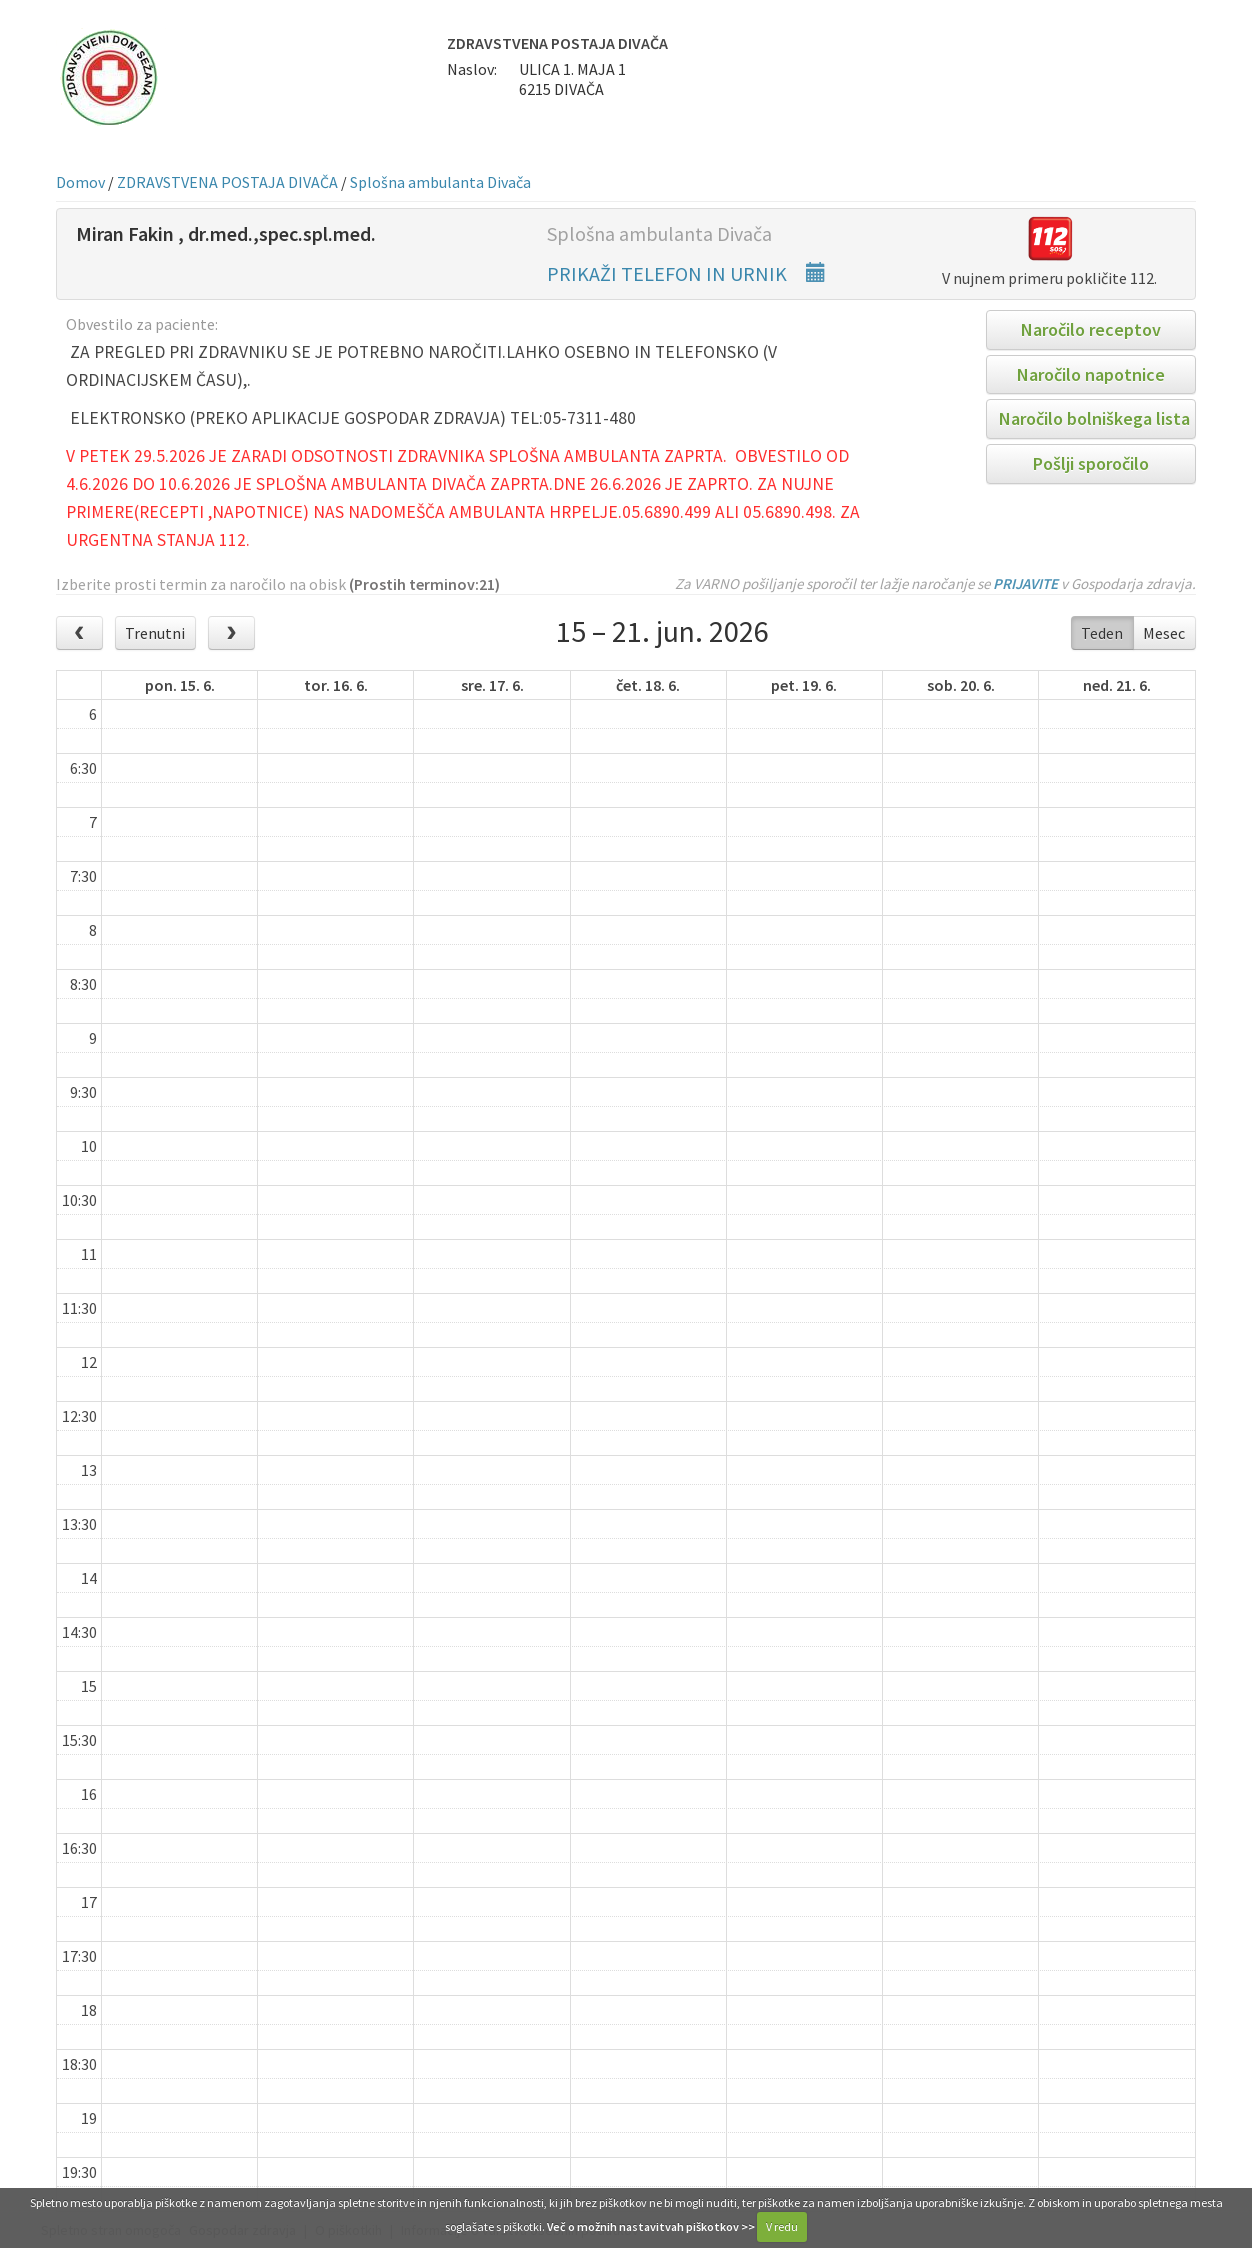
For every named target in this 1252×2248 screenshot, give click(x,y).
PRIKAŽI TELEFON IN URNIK (686, 273)
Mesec (1164, 633)
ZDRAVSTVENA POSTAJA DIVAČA (227, 182)
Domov (80, 182)
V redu (782, 2226)
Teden (1102, 633)
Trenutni (155, 633)
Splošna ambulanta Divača (440, 182)
